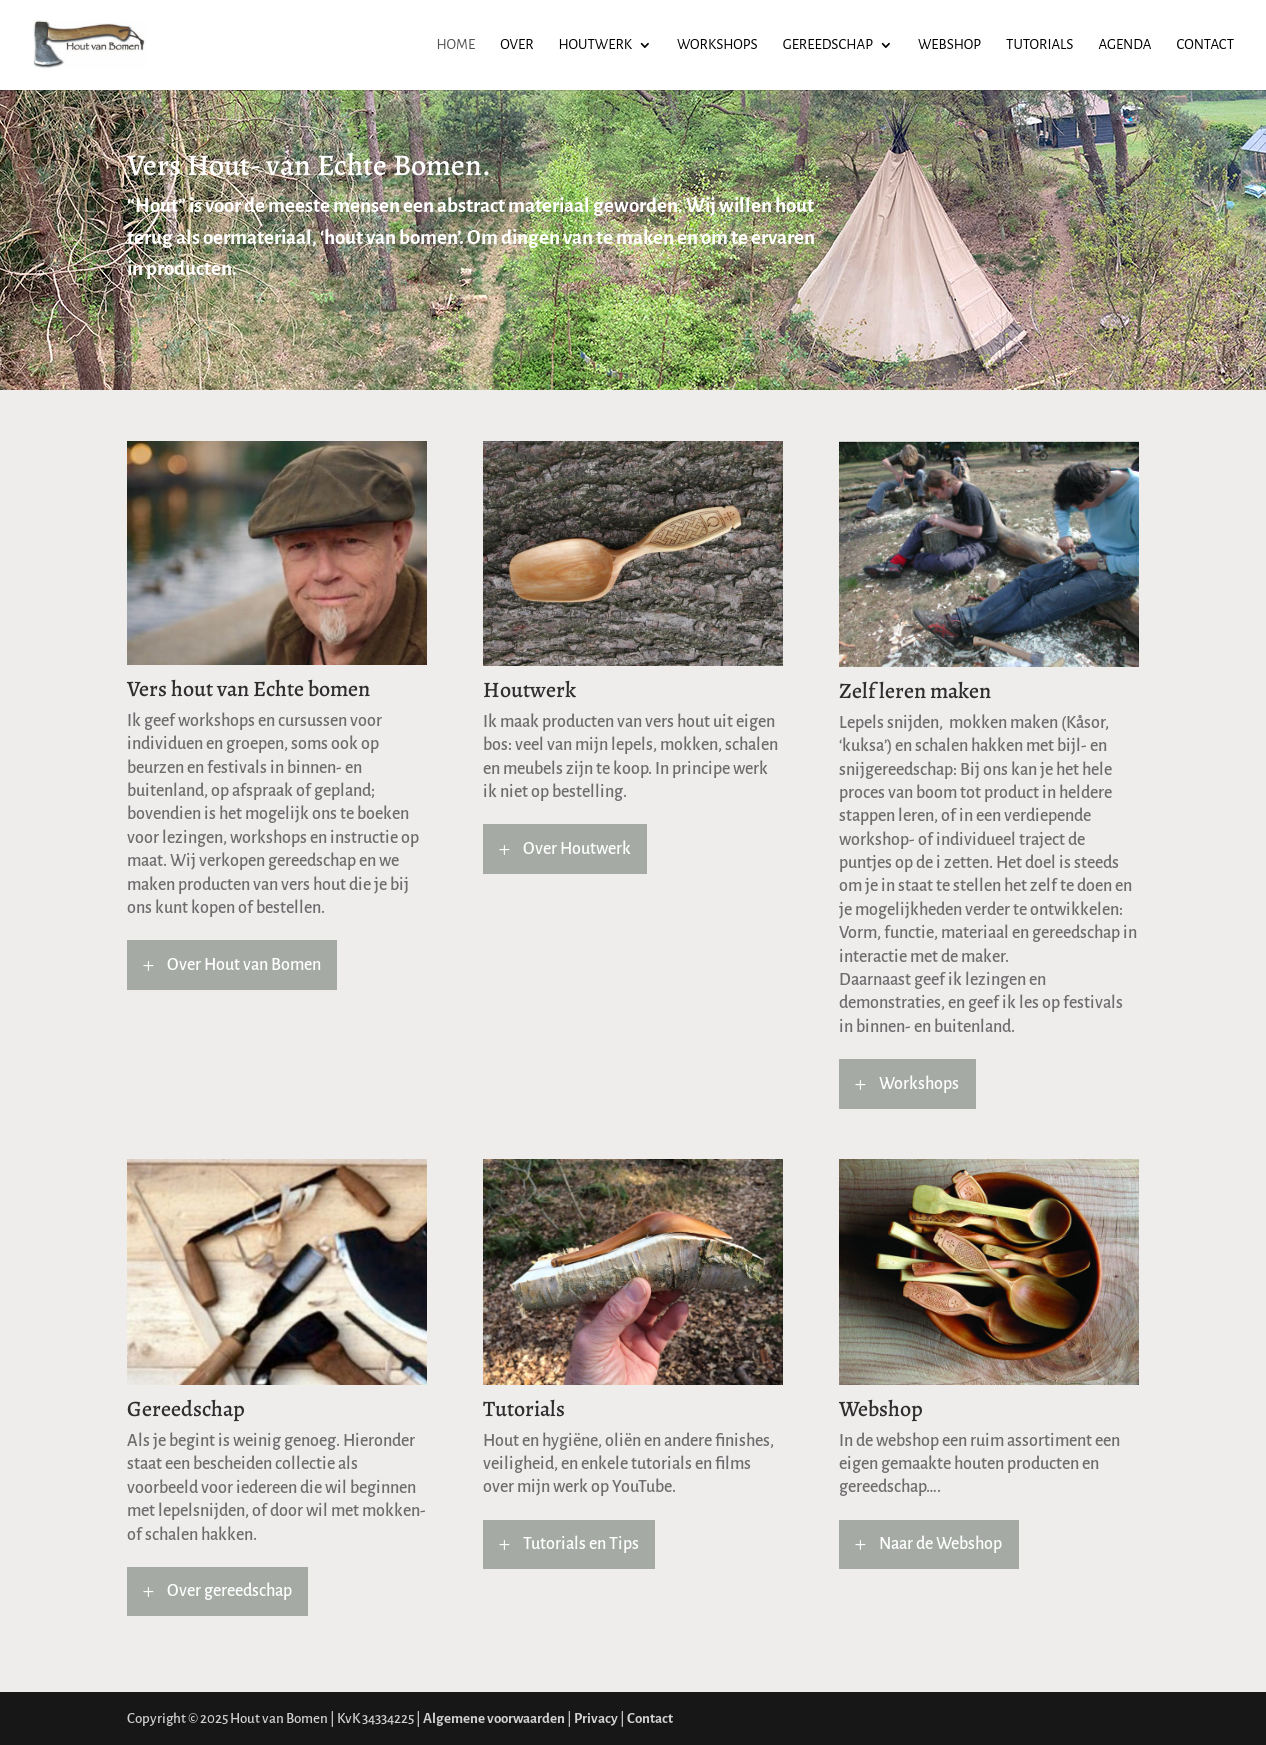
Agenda (1124, 45)
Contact (1205, 45)
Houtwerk (595, 45)
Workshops (717, 45)
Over (516, 45)
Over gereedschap (229, 1591)
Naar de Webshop (940, 1544)
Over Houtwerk (577, 849)
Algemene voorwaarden (494, 1718)
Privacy (596, 1718)
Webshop (949, 45)
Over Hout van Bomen (244, 965)
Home (456, 45)
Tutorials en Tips (581, 1544)
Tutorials (1039, 45)
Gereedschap (828, 45)
